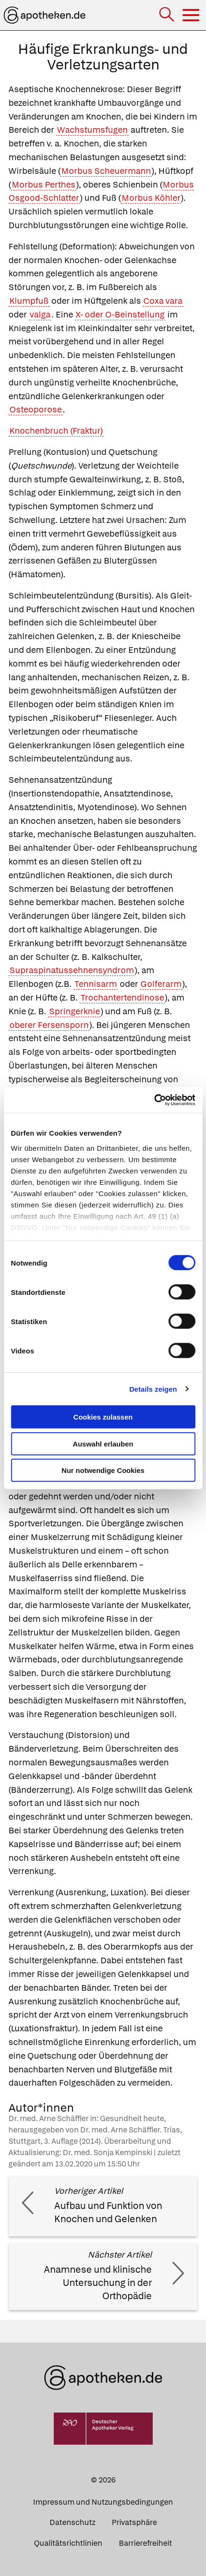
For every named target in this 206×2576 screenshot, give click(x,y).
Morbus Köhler (151, 197)
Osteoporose (35, 409)
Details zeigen (153, 1389)
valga (40, 314)
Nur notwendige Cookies (103, 1470)
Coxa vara (162, 300)
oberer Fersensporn (49, 1024)
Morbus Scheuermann (106, 170)
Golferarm (160, 983)
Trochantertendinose (122, 997)
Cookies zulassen (103, 1417)
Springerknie (74, 1011)
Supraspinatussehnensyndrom (71, 970)
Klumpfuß (29, 300)
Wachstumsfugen (92, 129)
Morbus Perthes (43, 184)
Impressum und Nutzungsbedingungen (103, 2502)
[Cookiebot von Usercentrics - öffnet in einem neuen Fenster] (154, 1100)
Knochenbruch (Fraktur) (56, 430)
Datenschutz (72, 2522)
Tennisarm (95, 983)
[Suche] (167, 15)
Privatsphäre (134, 2522)
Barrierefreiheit (145, 2543)
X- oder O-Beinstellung (120, 314)
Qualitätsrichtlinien (68, 2543)
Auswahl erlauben (103, 1443)
